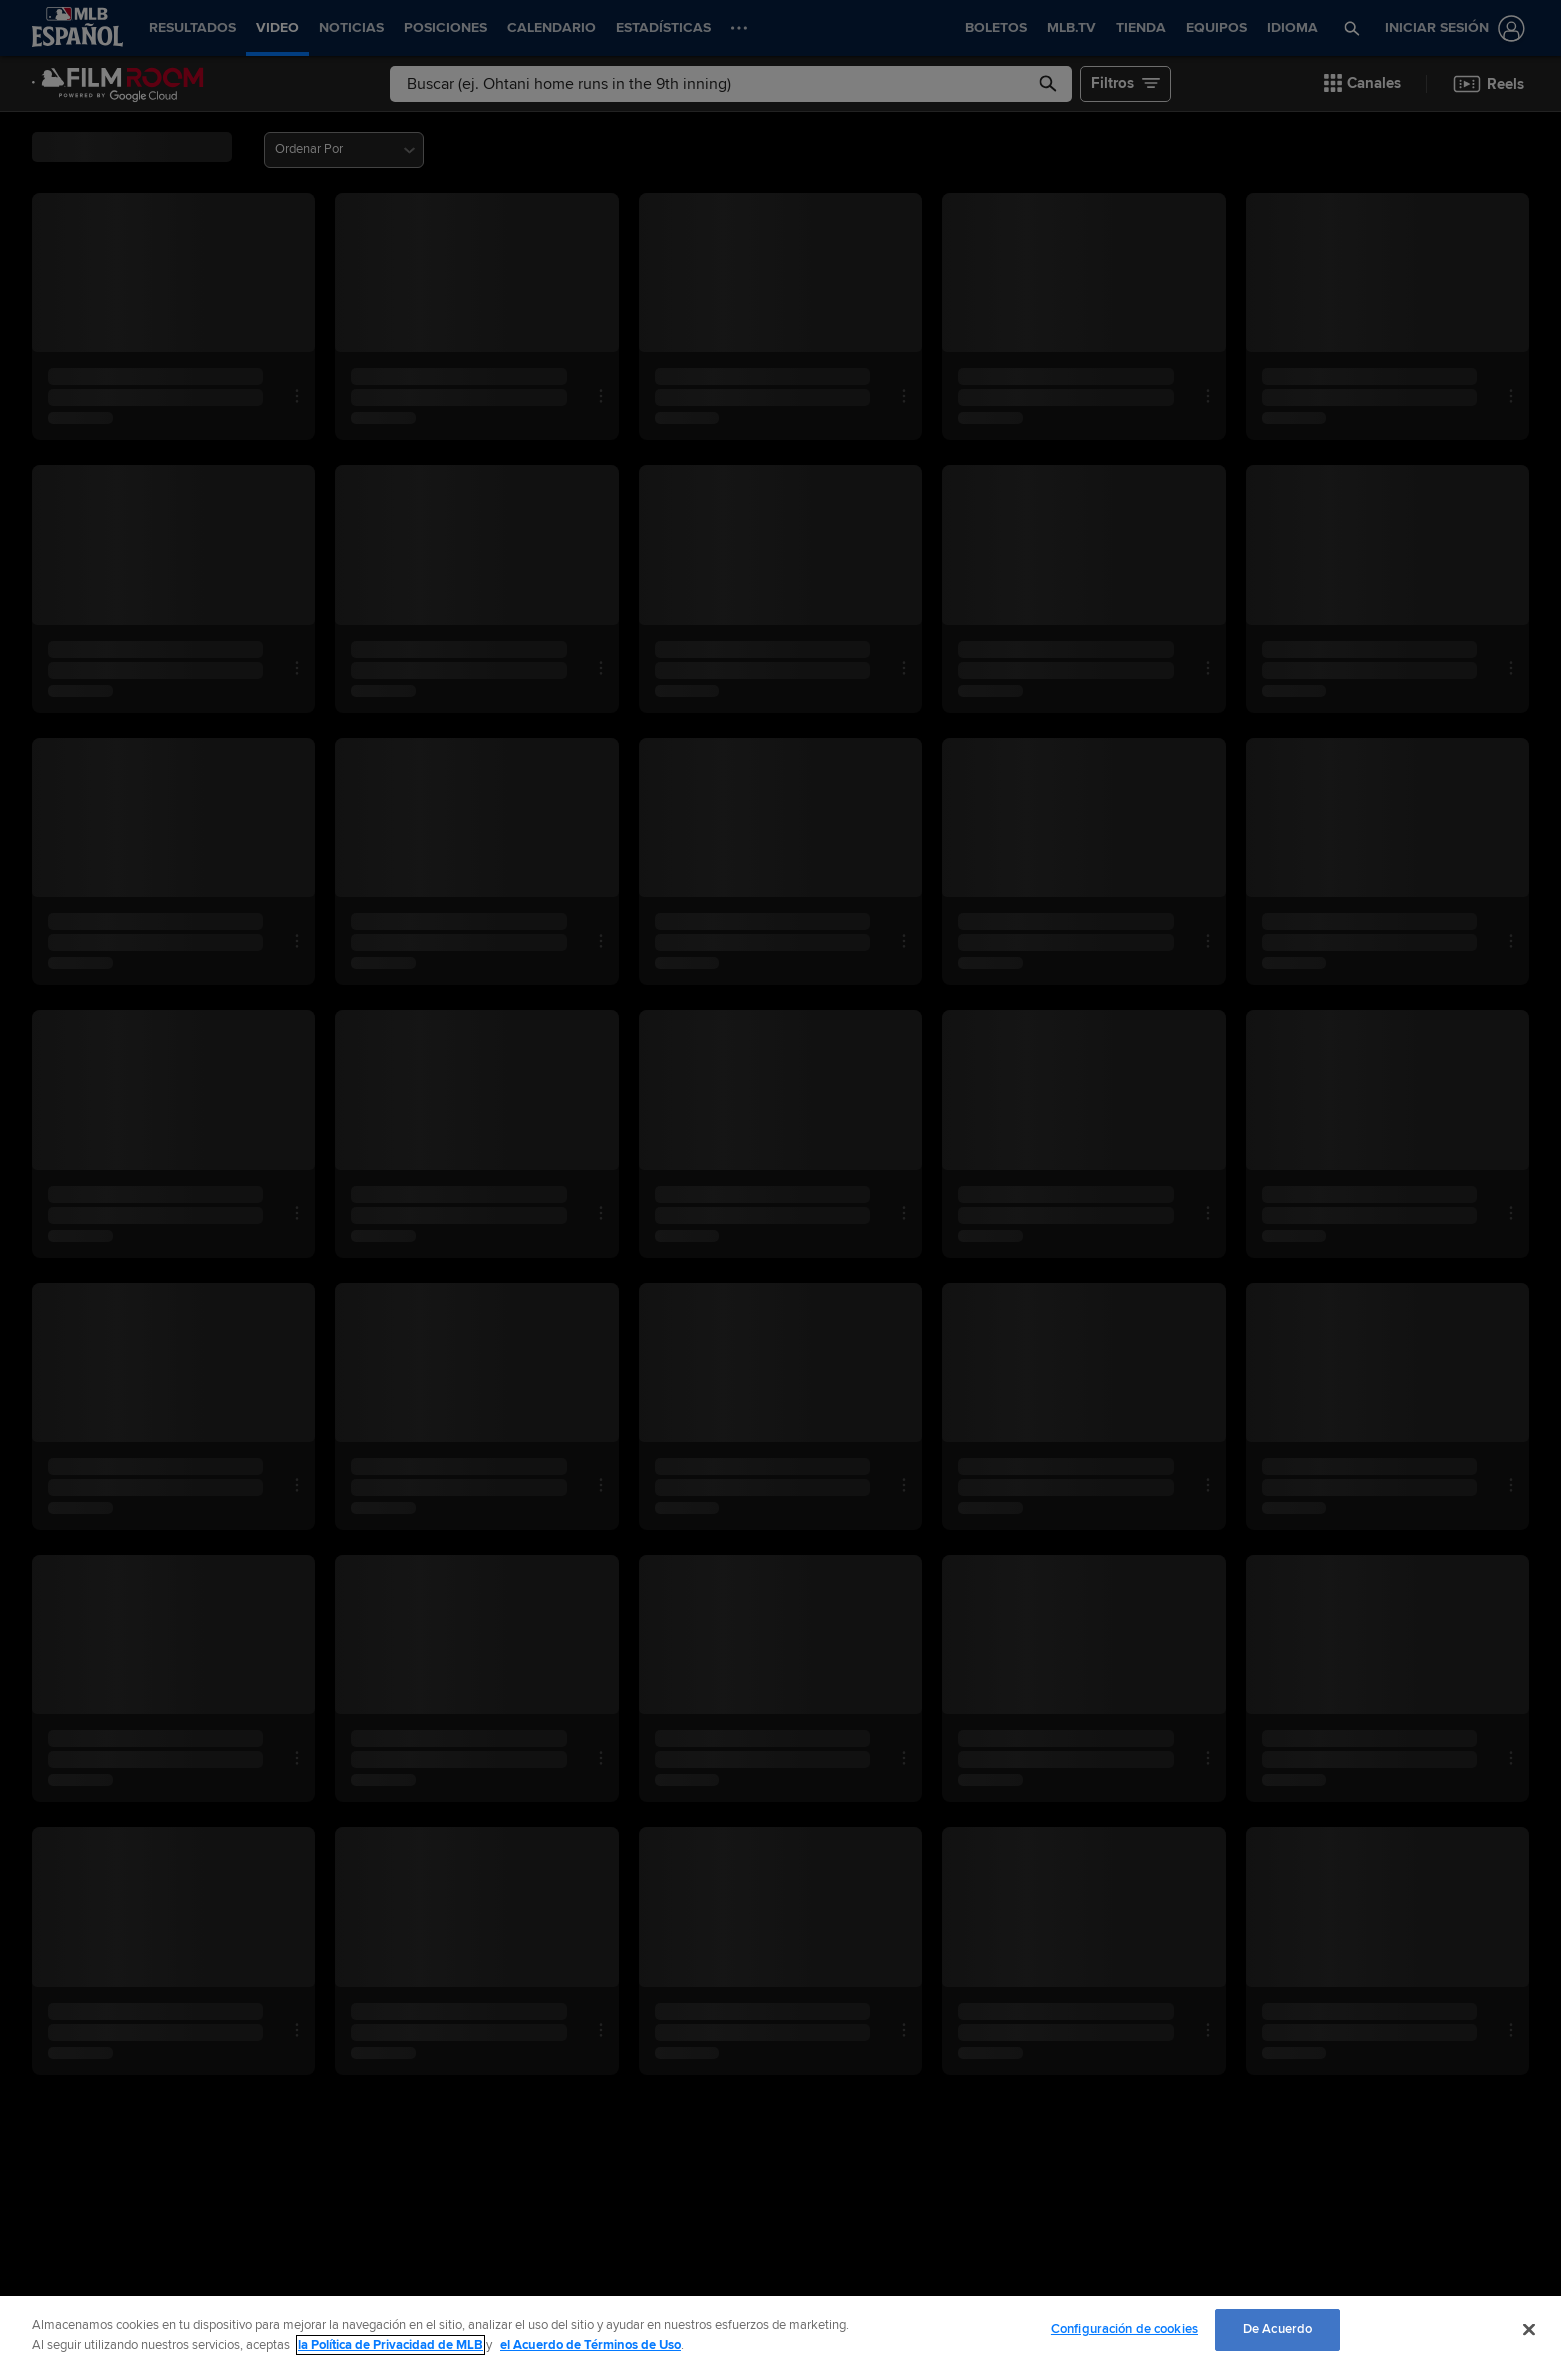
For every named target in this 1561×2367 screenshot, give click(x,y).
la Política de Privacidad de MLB (390, 2345)
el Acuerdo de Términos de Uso (590, 2345)
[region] (780, 2331)
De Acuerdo (1277, 2329)
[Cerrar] (1529, 2329)
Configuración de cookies (1124, 2329)
